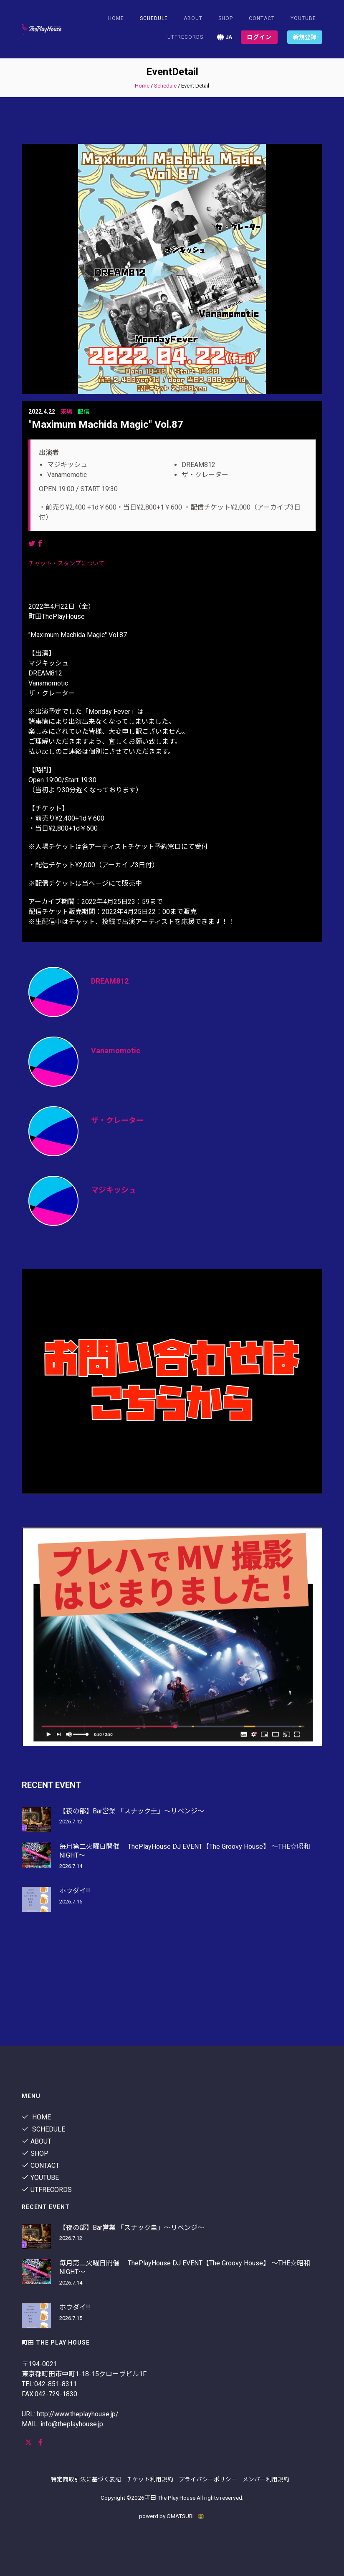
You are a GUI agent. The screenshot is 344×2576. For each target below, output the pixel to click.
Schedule (165, 86)
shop (225, 18)
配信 (83, 411)
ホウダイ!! (74, 1891)
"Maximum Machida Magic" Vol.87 (105, 424)
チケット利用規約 (149, 2479)
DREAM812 (110, 981)
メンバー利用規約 (266, 2479)
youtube (303, 18)
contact (262, 18)
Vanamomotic (115, 1050)
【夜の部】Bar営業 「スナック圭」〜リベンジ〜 (131, 1811)
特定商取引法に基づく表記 (86, 2479)
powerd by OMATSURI (172, 2516)
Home (116, 18)
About (193, 18)
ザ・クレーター (117, 1120)
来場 (66, 411)
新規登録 (304, 37)
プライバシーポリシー (208, 2479)
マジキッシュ (113, 1189)
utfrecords (185, 37)
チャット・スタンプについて (66, 563)
